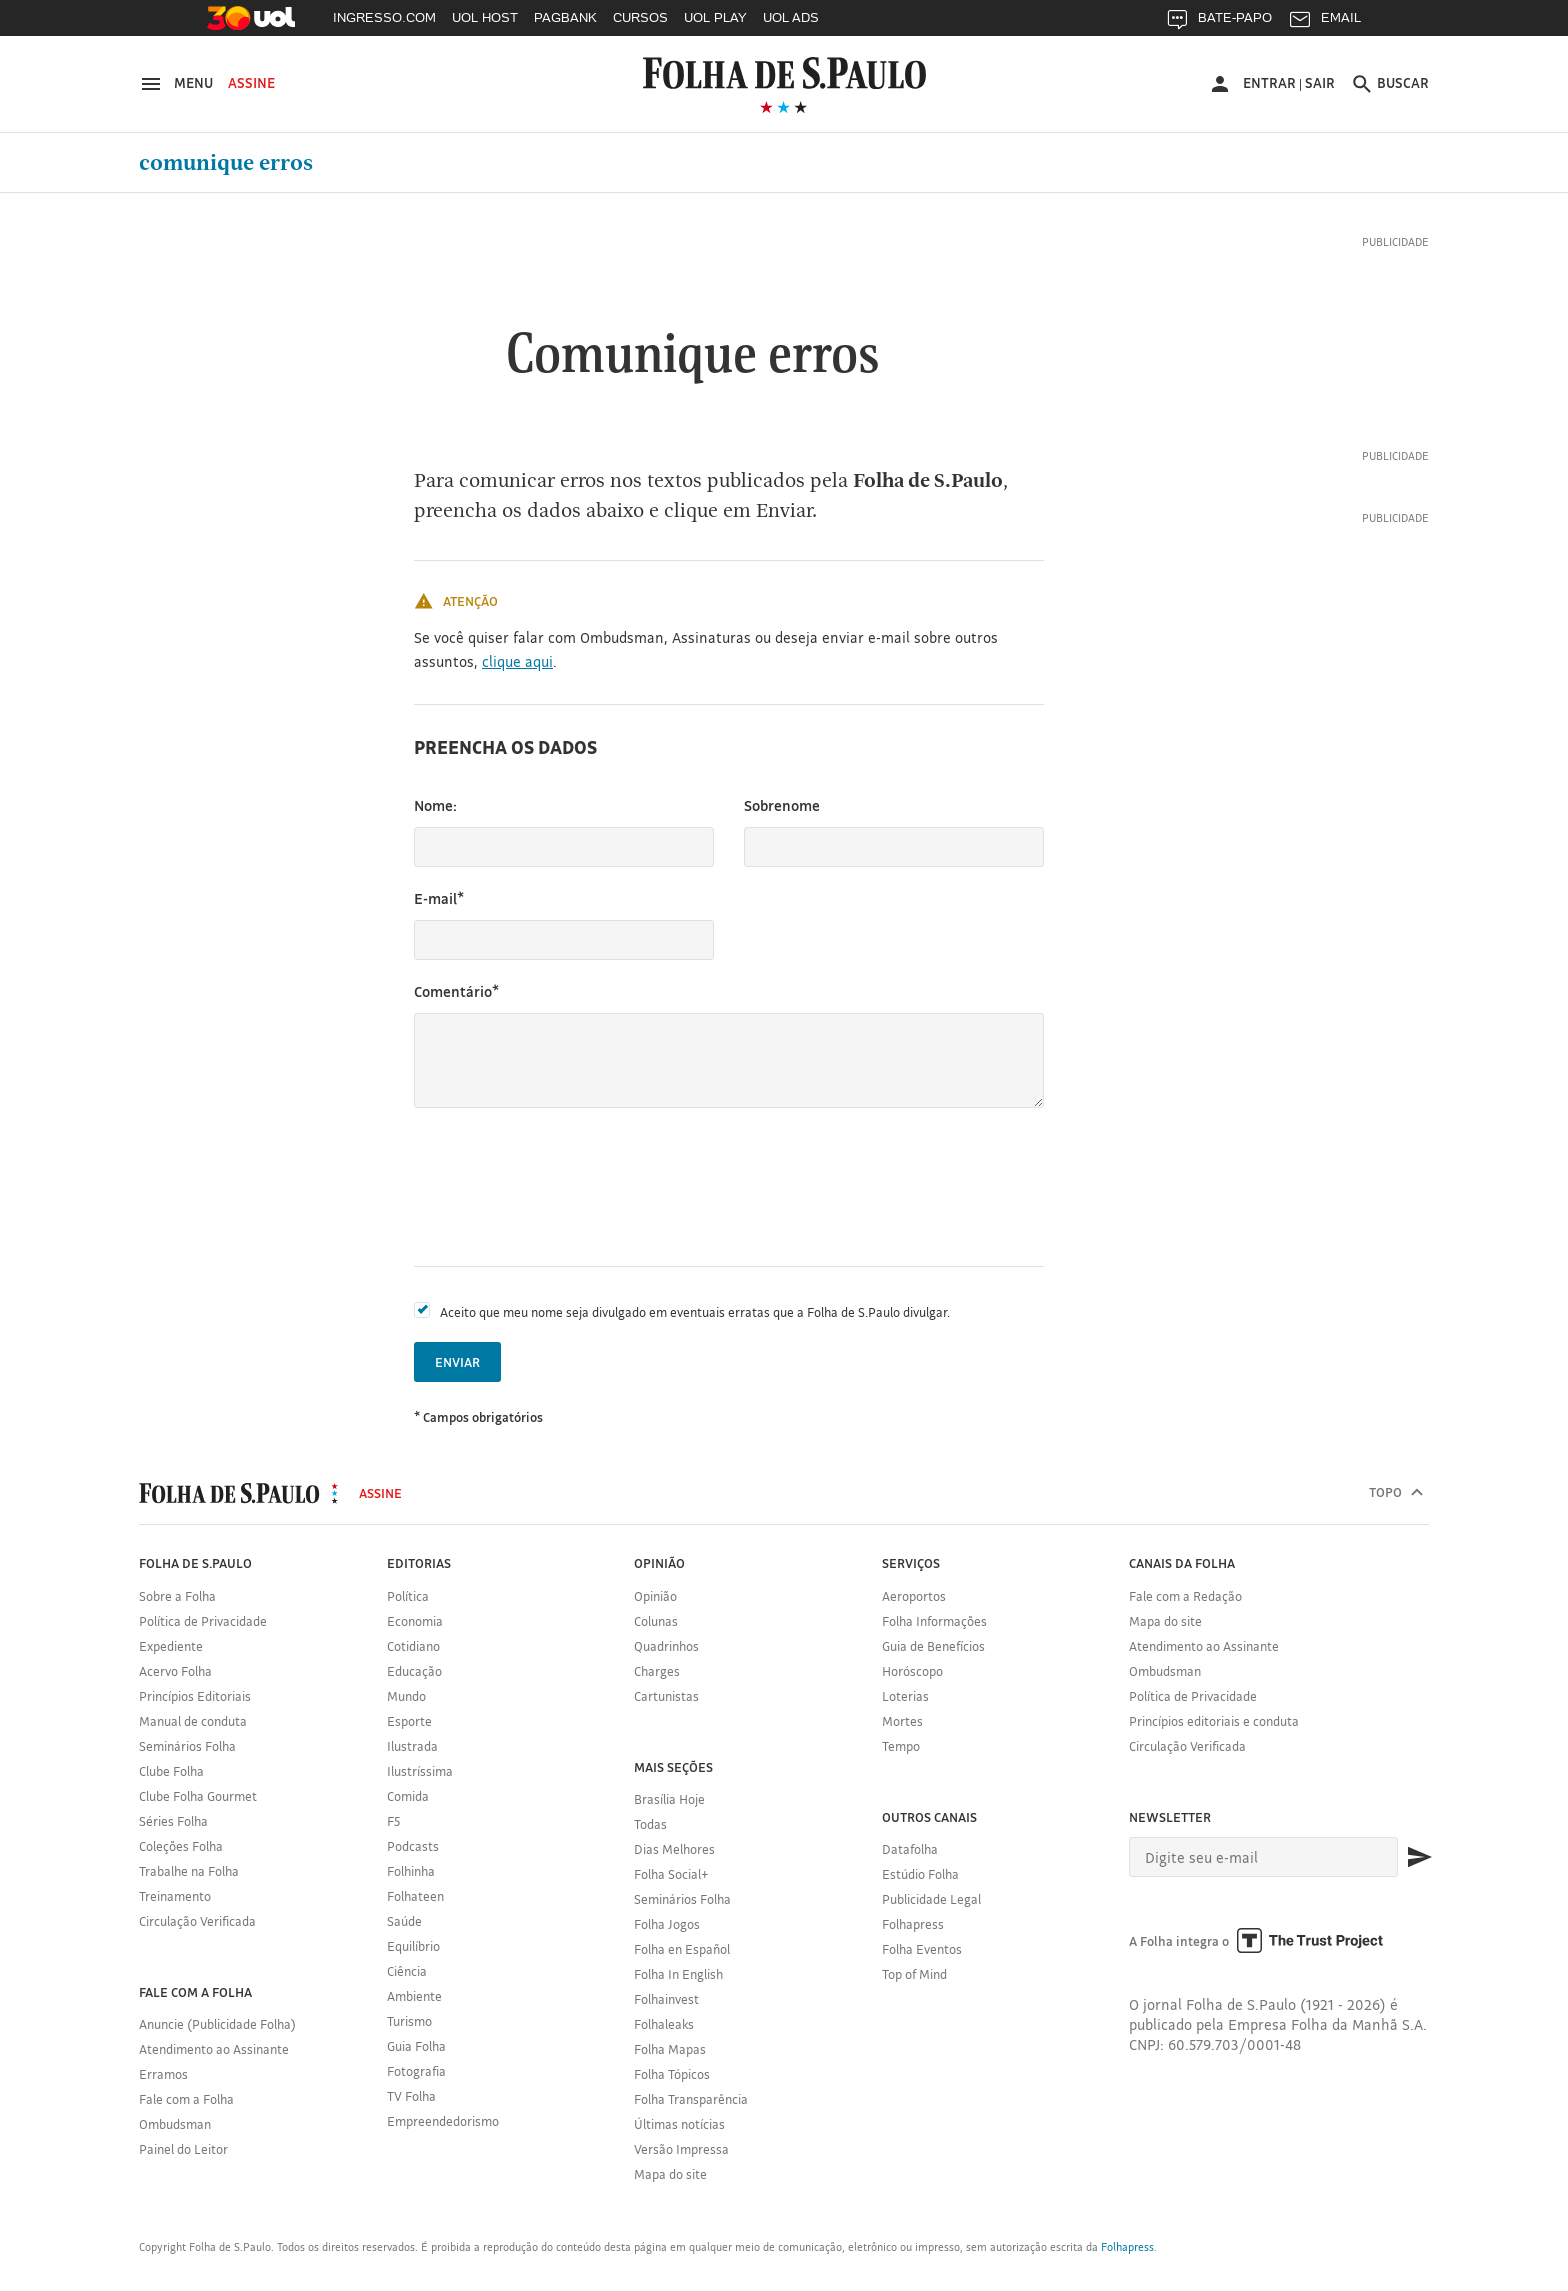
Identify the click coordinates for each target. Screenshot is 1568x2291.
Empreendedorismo (443, 2121)
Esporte (409, 1721)
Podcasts (413, 1846)
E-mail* (439, 898)
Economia (415, 1621)
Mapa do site (670, 2174)
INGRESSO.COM (384, 17)
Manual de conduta (193, 1721)
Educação (414, 1671)
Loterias (905, 1696)
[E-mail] (1263, 1857)
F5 (393, 1821)
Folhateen (415, 1896)
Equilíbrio (413, 1946)
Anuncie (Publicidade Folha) (217, 2024)
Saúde (404, 1921)
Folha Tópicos (672, 2074)
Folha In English (678, 1974)
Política (408, 1596)
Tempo (901, 1746)
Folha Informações (934, 1621)
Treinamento (175, 1896)
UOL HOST (485, 17)
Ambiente (414, 1996)
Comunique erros (226, 163)
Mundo (406, 1696)
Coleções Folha (181, 1846)
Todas (650, 1824)
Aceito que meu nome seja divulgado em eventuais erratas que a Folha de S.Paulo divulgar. (695, 1312)
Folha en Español (682, 1949)
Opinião (655, 1596)
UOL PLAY (715, 17)
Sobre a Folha (177, 1596)
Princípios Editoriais (195, 1696)
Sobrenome (782, 805)
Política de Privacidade (203, 1621)
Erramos (163, 2074)
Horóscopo (912, 1671)
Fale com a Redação (1185, 1596)
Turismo (409, 2021)
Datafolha (910, 1849)
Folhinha (411, 1871)
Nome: (435, 805)
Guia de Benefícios (933, 1646)
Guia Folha (416, 2046)
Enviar (457, 1362)
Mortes (902, 1721)
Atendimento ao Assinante (214, 2049)
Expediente (171, 1646)
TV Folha (411, 2096)
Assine (251, 83)
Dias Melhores (674, 1849)
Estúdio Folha (920, 1874)
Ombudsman (175, 2124)
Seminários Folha (187, 1746)
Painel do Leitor (183, 2149)
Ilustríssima (420, 1771)
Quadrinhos (666, 1646)
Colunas (656, 1621)
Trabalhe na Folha (189, 1871)
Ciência (407, 1971)
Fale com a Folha (186, 2099)
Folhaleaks (664, 2024)
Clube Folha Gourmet (198, 1796)
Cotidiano (413, 1646)
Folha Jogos (667, 1924)
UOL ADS (791, 17)
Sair (1320, 83)
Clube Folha (171, 1771)
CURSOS (640, 17)
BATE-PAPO (1218, 22)
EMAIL (1324, 22)
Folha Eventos (922, 1949)
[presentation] (566, 1187)
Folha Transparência (691, 2099)
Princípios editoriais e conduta (1214, 1721)
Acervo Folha (175, 1671)
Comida (408, 1796)
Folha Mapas (670, 2049)
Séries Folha (173, 1821)
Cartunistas (666, 1696)
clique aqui (517, 661)
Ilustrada (412, 1746)
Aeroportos (914, 1596)
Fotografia (416, 2071)
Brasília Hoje (669, 1799)
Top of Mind (914, 1974)
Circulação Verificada (197, 1921)
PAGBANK (565, 17)
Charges (657, 1671)
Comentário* (456, 991)
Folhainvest (666, 1999)
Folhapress (913, 1924)
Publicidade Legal (931, 1899)
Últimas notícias (679, 2124)
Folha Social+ (671, 1874)
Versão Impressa (681, 2149)
